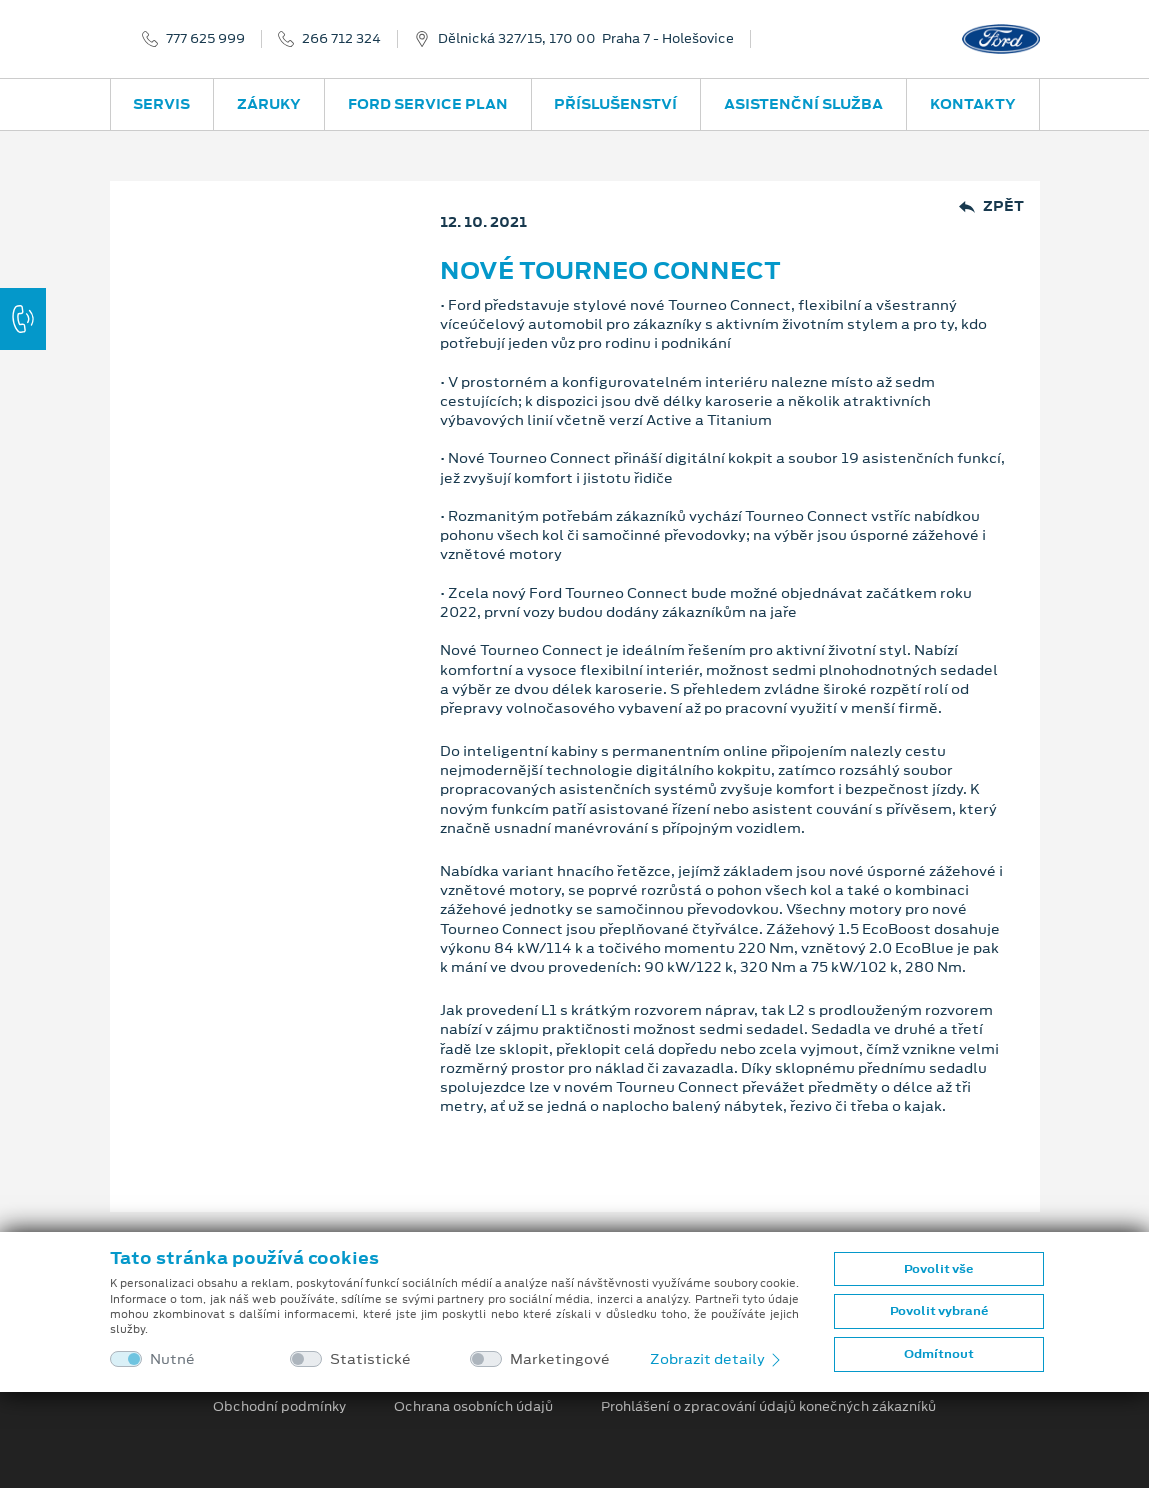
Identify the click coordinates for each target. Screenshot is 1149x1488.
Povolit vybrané (939, 1311)
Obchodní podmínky (279, 1407)
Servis (161, 104)
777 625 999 (205, 39)
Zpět (991, 206)
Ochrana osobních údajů (473, 1407)
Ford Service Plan (428, 104)
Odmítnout (939, 1354)
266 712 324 (341, 39)
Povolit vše (938, 1269)
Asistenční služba (803, 104)
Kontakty (973, 104)
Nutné (172, 1359)
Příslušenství (615, 104)
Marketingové (560, 1359)
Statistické (370, 1359)
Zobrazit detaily (717, 1359)
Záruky (269, 104)
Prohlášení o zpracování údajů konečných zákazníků (768, 1407)
